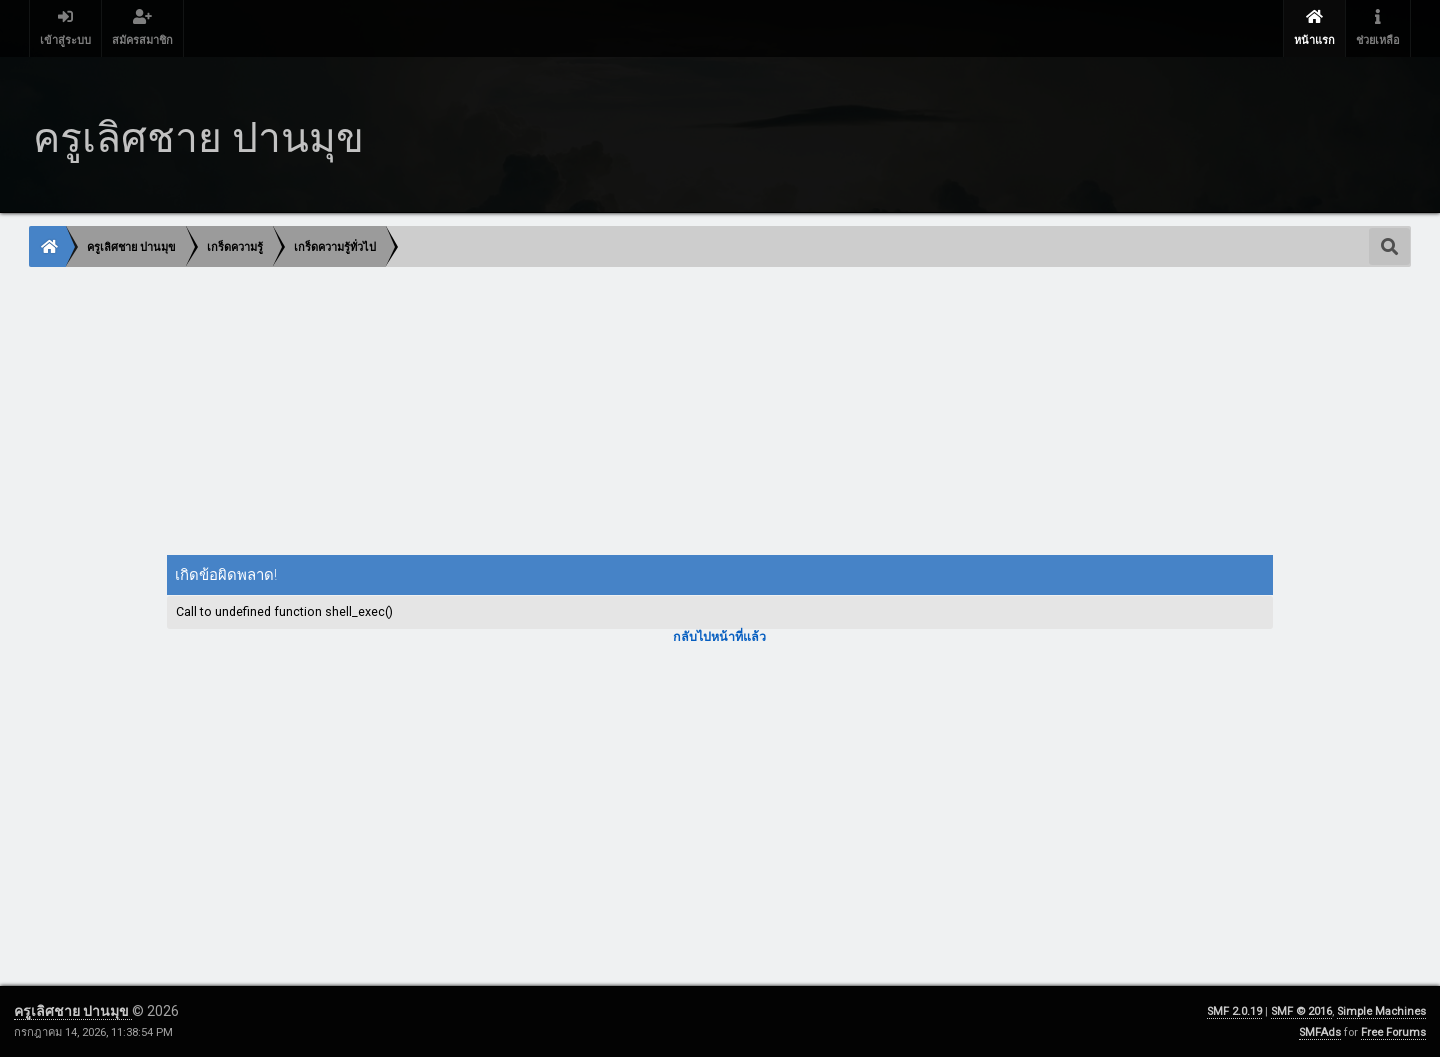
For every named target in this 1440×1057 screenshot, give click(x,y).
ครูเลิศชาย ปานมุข (73, 1011)
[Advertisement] (630, 413)
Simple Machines (1381, 1011)
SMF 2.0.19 (1234, 1011)
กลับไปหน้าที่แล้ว (719, 636)
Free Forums (1393, 1032)
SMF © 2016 (1301, 1011)
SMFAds (1320, 1032)
